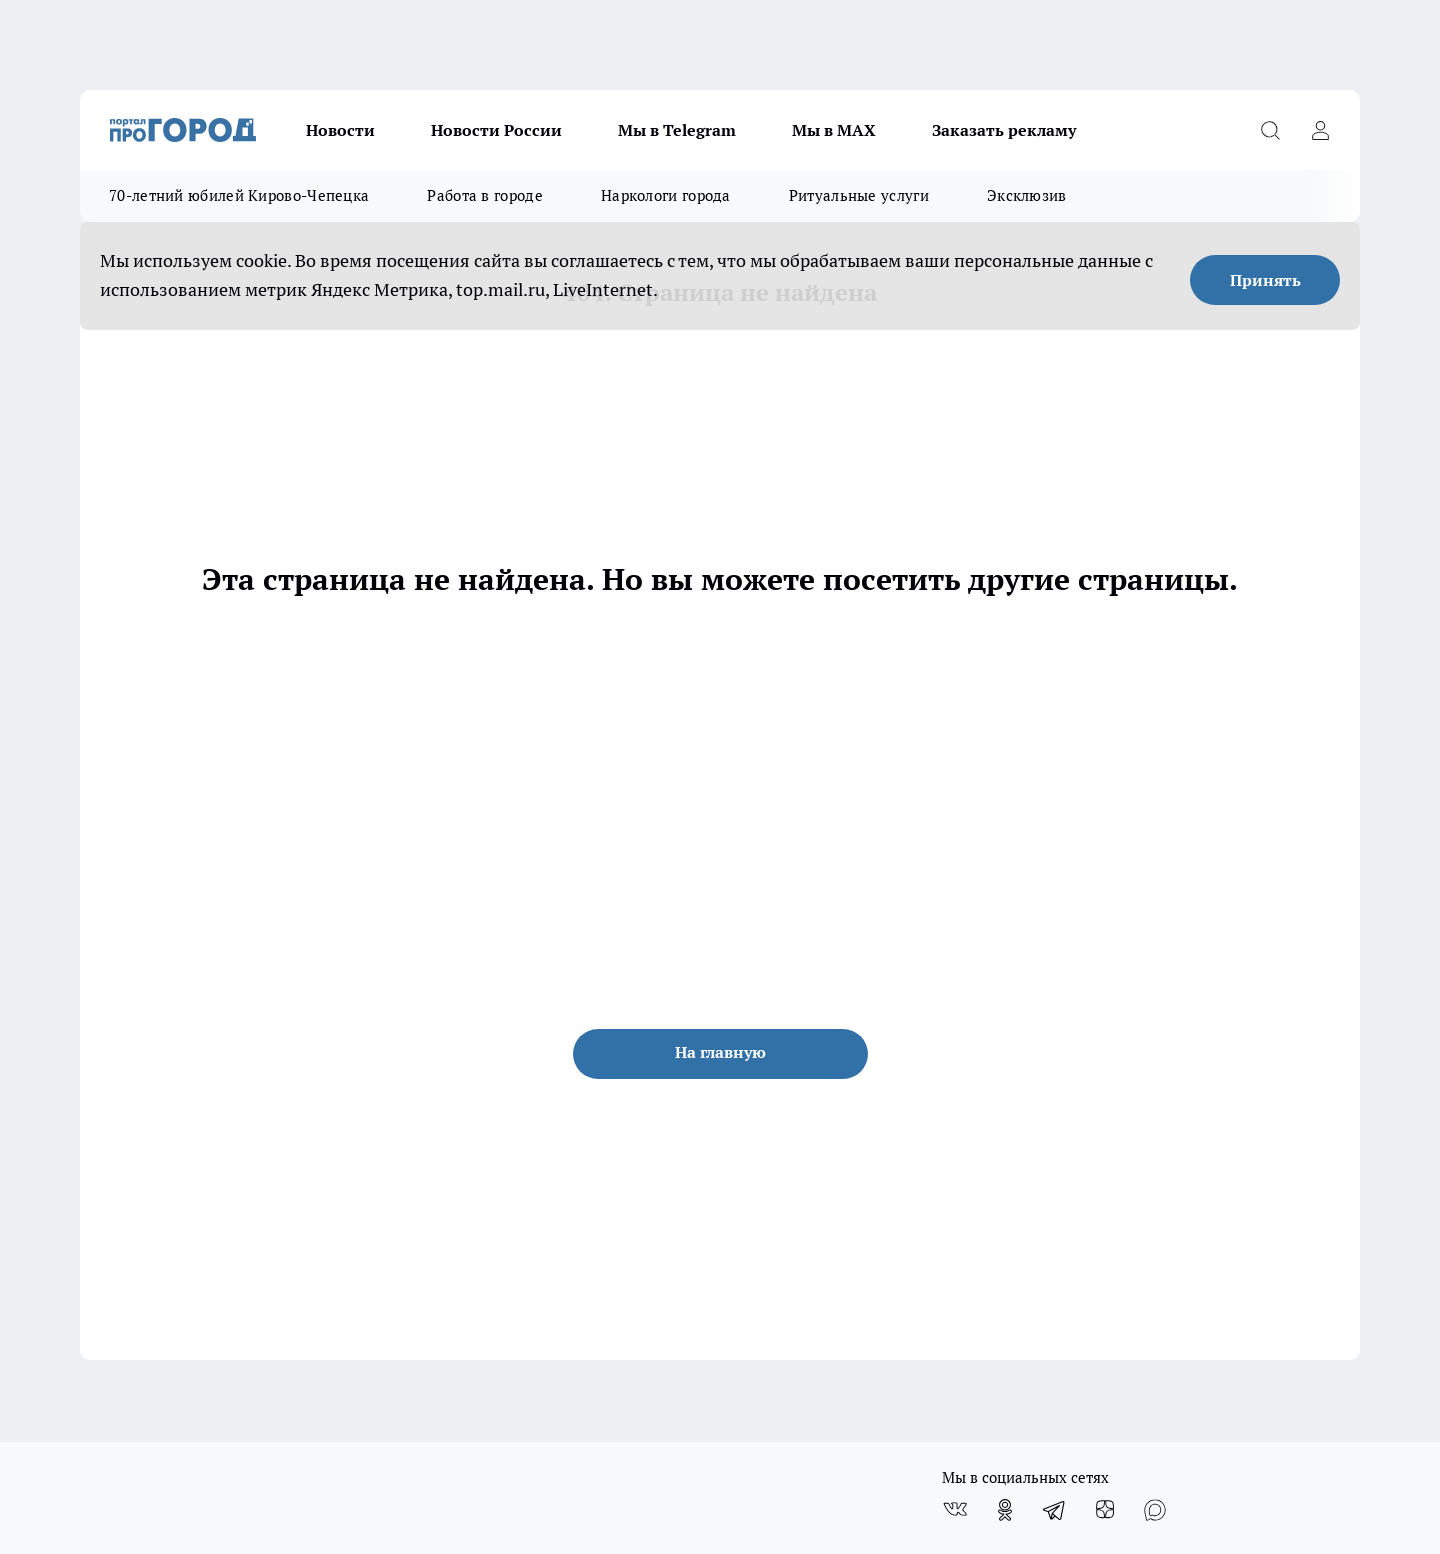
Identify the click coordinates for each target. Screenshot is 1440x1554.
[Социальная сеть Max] (1155, 1510)
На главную (720, 1052)
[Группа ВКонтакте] (955, 1510)
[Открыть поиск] (1270, 130)
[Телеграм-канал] (1055, 1510)
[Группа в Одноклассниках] (1005, 1510)
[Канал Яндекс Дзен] (1105, 1510)
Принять (1265, 280)
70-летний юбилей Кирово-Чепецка (239, 195)
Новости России (496, 130)
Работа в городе (485, 195)
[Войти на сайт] (1320, 130)
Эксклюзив (1027, 195)
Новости (340, 130)
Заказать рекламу (1004, 130)
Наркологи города (666, 195)
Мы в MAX (834, 130)
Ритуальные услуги (859, 195)
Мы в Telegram (677, 130)
